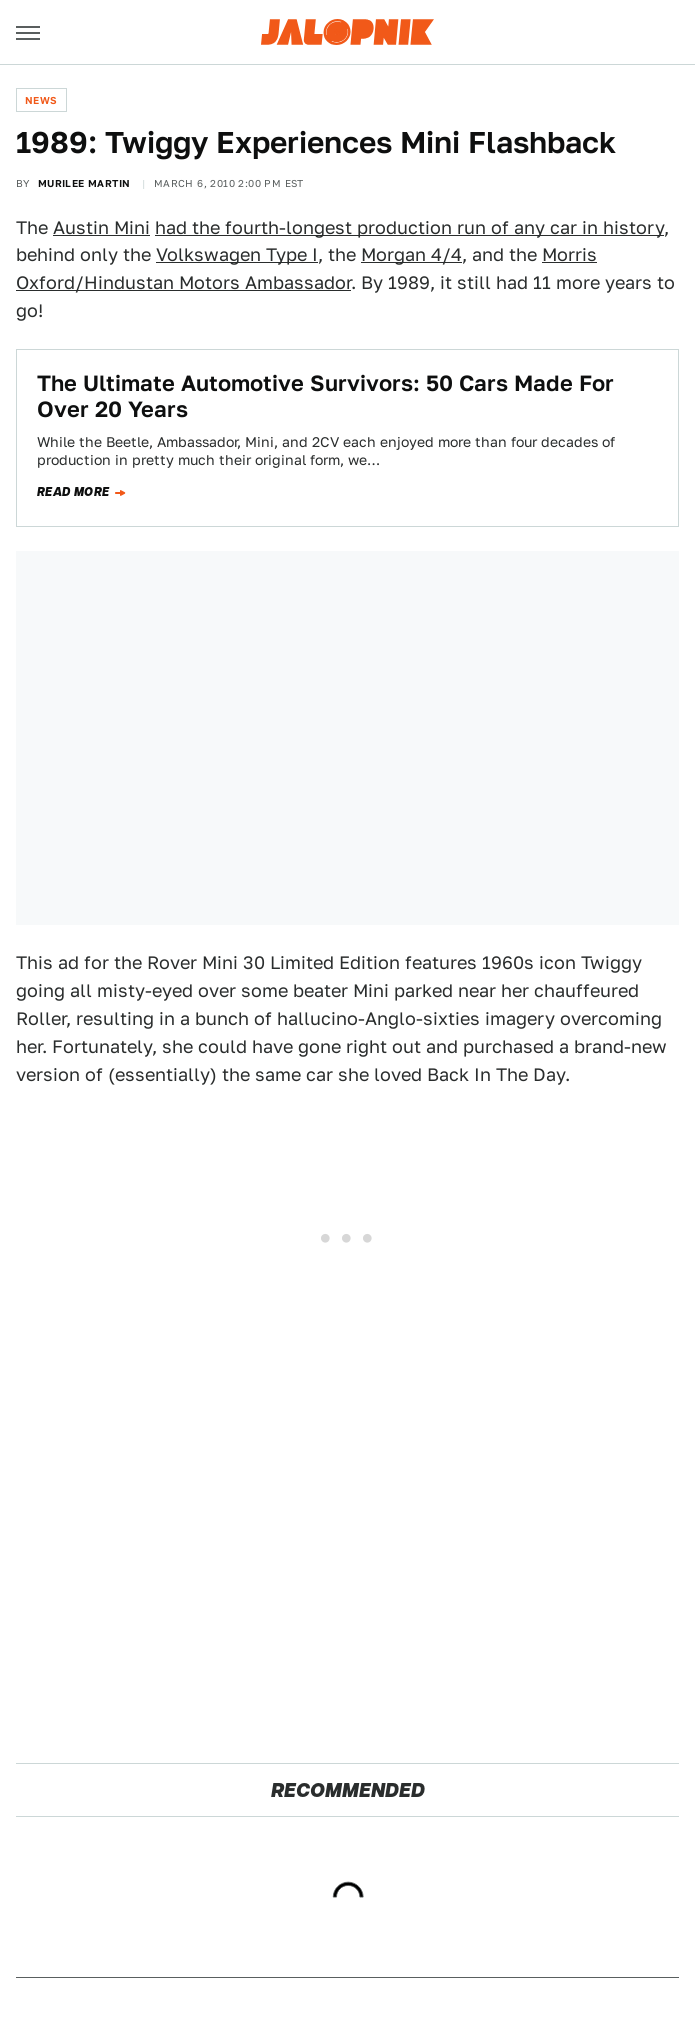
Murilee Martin (84, 183)
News (41, 100)
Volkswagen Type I (237, 254)
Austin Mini (101, 227)
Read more (73, 492)
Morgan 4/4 (411, 254)
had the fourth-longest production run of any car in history (409, 227)
